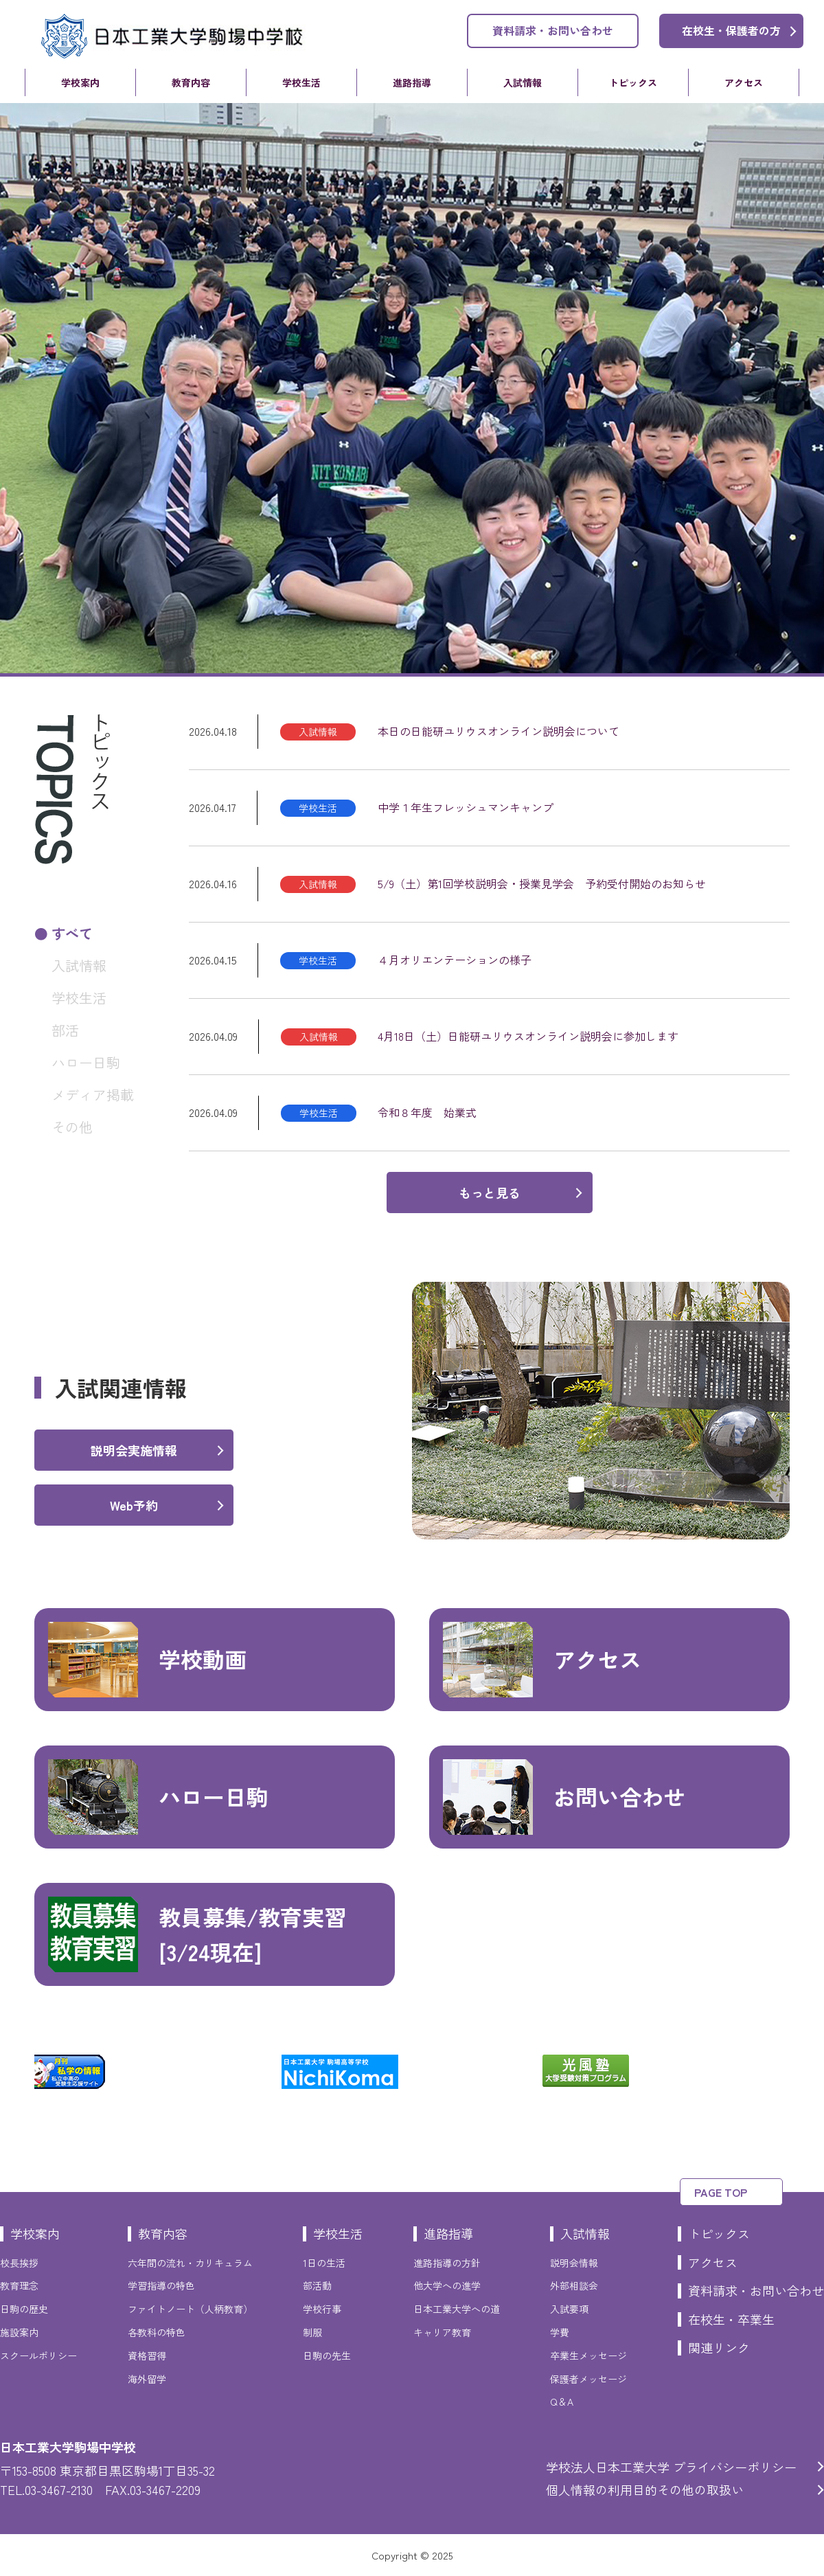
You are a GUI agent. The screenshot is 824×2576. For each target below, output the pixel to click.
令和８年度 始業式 (427, 1112)
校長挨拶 (19, 2263)
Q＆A (561, 2401)
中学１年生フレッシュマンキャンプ (465, 807)
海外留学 (147, 2379)
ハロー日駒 (86, 1062)
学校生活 (301, 82)
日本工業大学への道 (456, 2309)
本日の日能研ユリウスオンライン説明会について (498, 731)
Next (800, 2072)
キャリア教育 (442, 2332)
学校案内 (80, 82)
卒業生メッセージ (588, 2355)
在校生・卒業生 (731, 2319)
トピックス (633, 82)
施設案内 (19, 2332)
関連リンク (719, 2347)
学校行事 (322, 2309)
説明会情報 (574, 2263)
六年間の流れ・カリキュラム (190, 2263)
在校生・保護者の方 (731, 30)
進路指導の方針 (447, 2263)
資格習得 (147, 2355)
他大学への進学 (447, 2285)
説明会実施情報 (134, 1450)
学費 (559, 2332)
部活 (65, 1030)
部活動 (317, 2285)
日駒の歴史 (24, 2309)
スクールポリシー (38, 2355)
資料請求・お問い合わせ (552, 30)
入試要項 (569, 2309)
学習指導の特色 (161, 2285)
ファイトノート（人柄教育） (190, 2309)
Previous (24, 2072)
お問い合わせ (564, 1797)
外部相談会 (574, 2285)
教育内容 (191, 82)
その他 (72, 1127)
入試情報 (522, 82)
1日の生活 (324, 2263)
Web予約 (134, 1505)
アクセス (743, 82)
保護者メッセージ (588, 2379)
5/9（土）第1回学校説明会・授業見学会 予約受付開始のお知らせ (542, 883)
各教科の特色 (156, 2332)
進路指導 (412, 82)
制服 (312, 2332)
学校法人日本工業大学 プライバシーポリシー (671, 2467)
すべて (72, 933)
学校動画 (147, 1659)
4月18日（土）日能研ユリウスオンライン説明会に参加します (528, 1036)
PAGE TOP (720, 2192)
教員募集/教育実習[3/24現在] (197, 1934)
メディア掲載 (93, 1095)
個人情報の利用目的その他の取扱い (645, 2489)
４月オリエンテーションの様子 (454, 959)
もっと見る (489, 1192)
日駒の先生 (327, 2355)
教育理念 (19, 2285)
